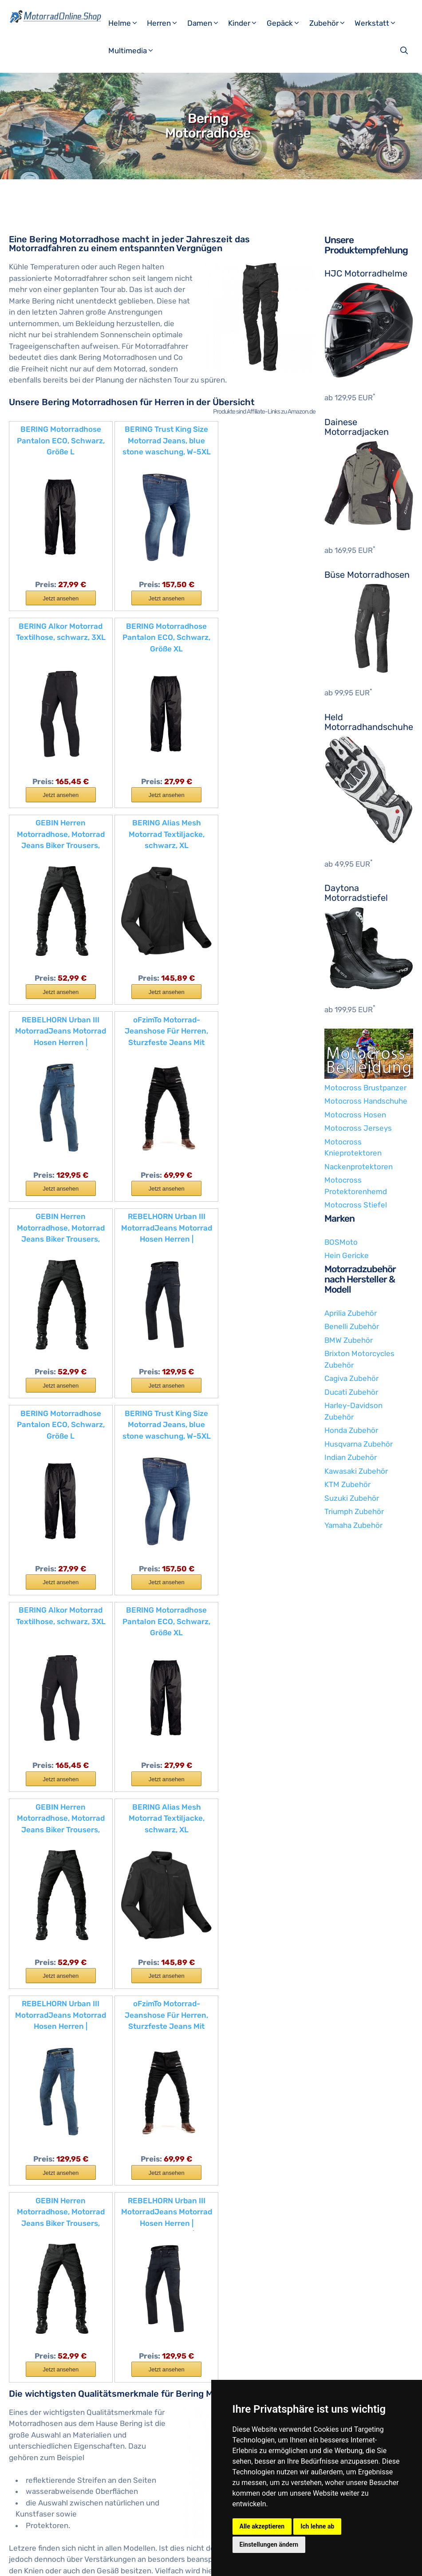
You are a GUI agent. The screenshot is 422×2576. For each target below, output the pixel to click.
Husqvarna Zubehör (358, 1444)
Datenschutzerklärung (148, 2562)
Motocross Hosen (355, 1114)
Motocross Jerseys (358, 1128)
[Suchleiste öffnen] (405, 50)
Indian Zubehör (350, 1457)
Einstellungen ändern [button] (269, 2544)
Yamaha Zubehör (353, 1525)
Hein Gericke (346, 1255)
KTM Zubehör (347, 1484)
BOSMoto (341, 1242)
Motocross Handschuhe (365, 1101)
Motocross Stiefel (355, 1204)
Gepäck (287, 23)
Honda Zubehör (351, 1430)
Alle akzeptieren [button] (262, 2526)
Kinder (246, 23)
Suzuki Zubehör (351, 1498)
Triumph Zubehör (354, 1511)
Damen (206, 23)
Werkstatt (379, 23)
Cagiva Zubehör (351, 1378)
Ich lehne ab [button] (317, 2526)
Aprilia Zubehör (350, 1313)
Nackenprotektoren (358, 1166)
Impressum (91, 2562)
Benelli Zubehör (351, 1326)
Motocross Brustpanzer (365, 1087)
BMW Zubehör (348, 1340)
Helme (126, 23)
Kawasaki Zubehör (356, 1471)
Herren (166, 23)
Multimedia (134, 50)
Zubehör (331, 23)
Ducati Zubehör (351, 1392)
